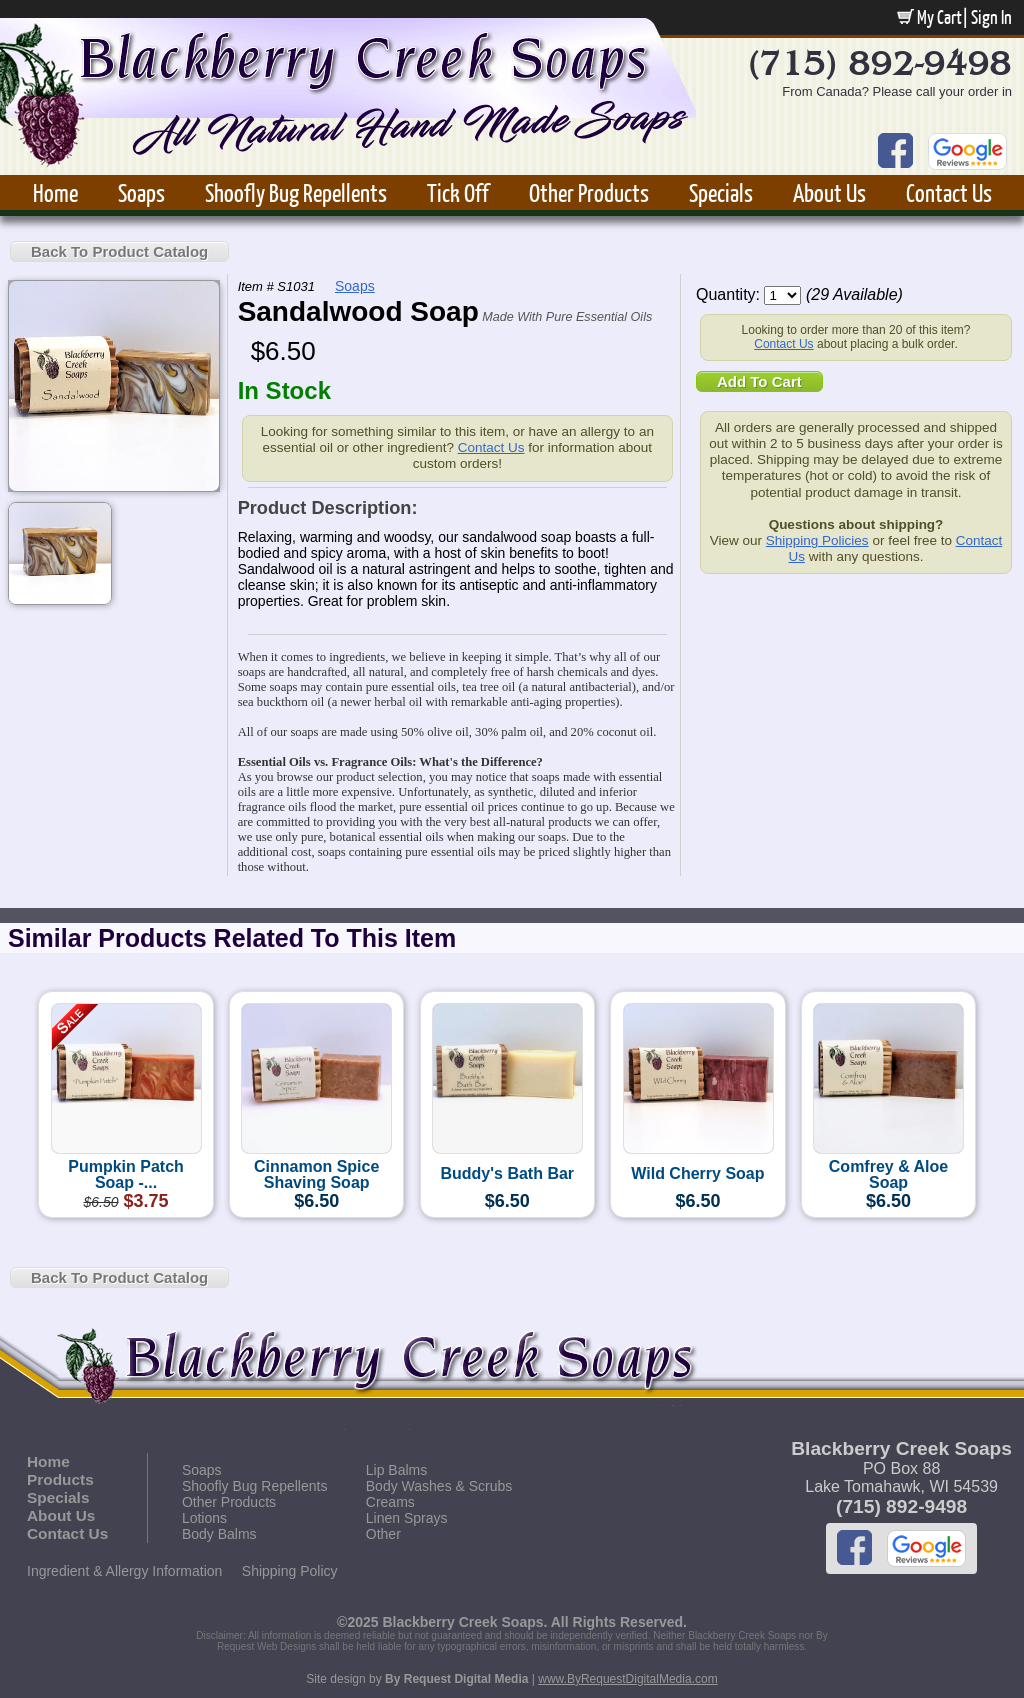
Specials (721, 192)
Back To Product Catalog (119, 251)
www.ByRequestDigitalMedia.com (627, 1679)
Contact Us (949, 192)
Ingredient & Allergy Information (124, 1571)
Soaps (141, 192)
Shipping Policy (290, 1571)
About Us (829, 192)
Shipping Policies (817, 540)
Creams (390, 1502)
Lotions (204, 1518)
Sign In (991, 17)
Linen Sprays (407, 1518)
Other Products (589, 192)
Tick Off (458, 192)
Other (383, 1534)
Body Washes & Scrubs (439, 1486)
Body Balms (219, 1534)
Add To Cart (759, 381)
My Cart (929, 17)
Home (55, 192)
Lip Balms (396, 1470)
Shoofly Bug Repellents (296, 192)
